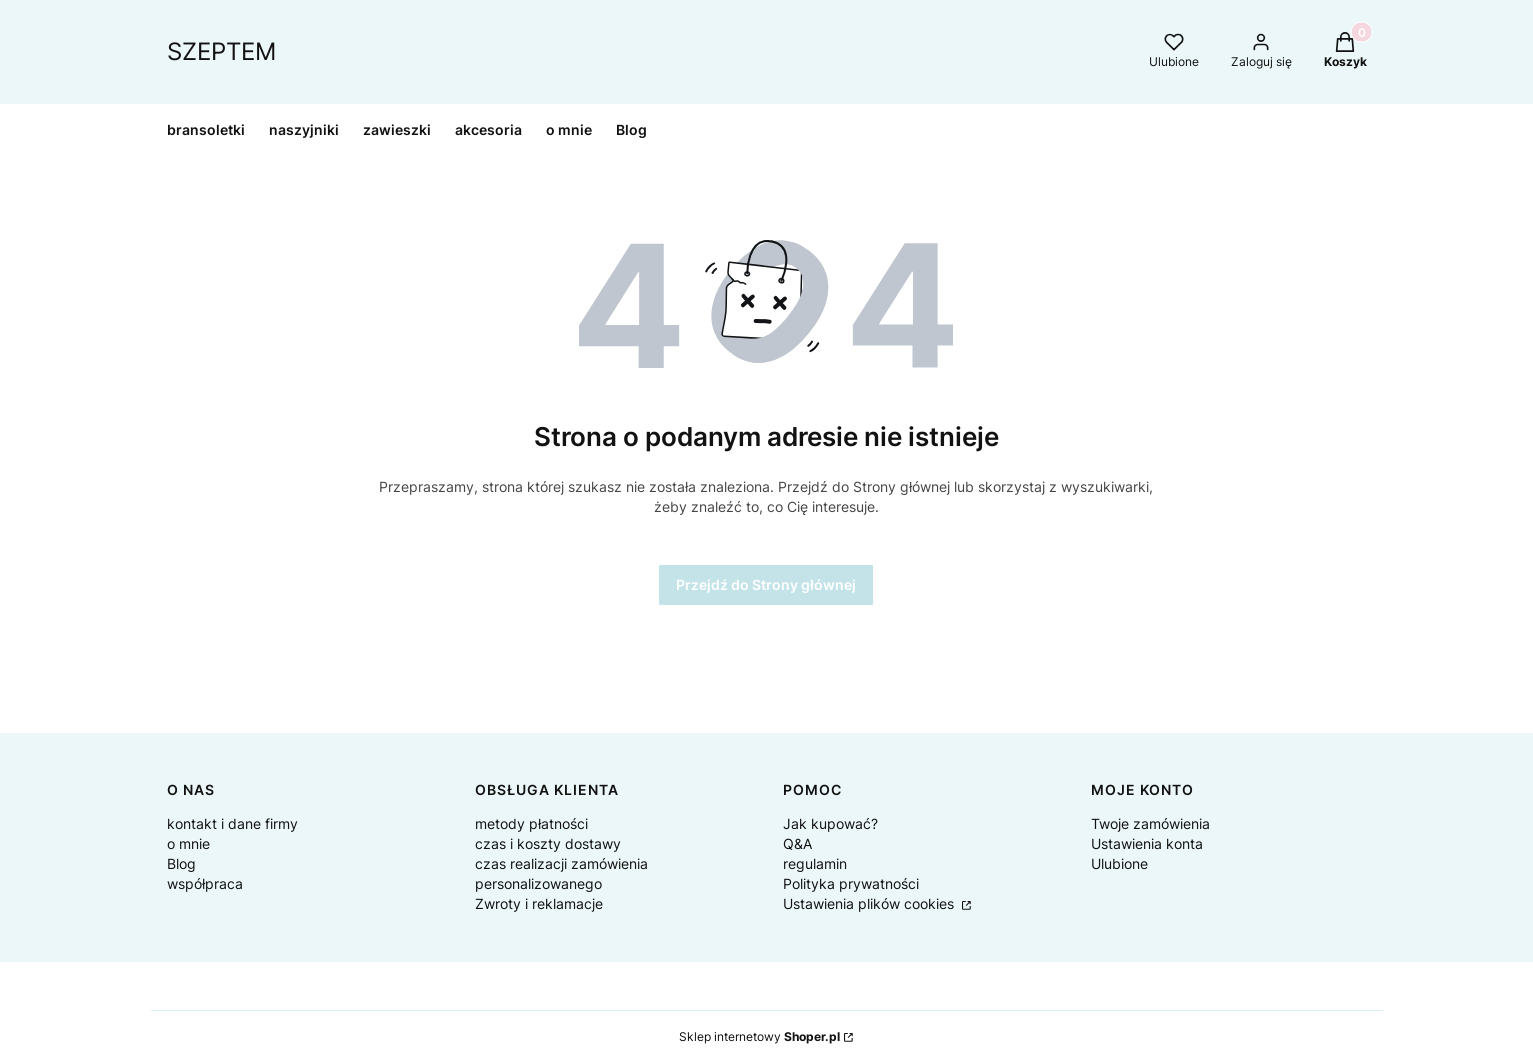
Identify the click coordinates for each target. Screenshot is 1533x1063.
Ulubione (1119, 863)
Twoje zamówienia (1150, 823)
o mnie (188, 843)
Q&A (797, 843)
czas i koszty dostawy (548, 843)
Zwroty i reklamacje (539, 903)
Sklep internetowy (759, 1036)
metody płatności (531, 823)
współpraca (205, 883)
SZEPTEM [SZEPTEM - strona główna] (221, 51)
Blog (181, 863)
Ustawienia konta (1147, 843)
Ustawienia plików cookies (870, 903)
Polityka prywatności (851, 883)
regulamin (815, 863)
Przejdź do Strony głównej (766, 584)
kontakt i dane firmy (232, 823)
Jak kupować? (830, 823)
